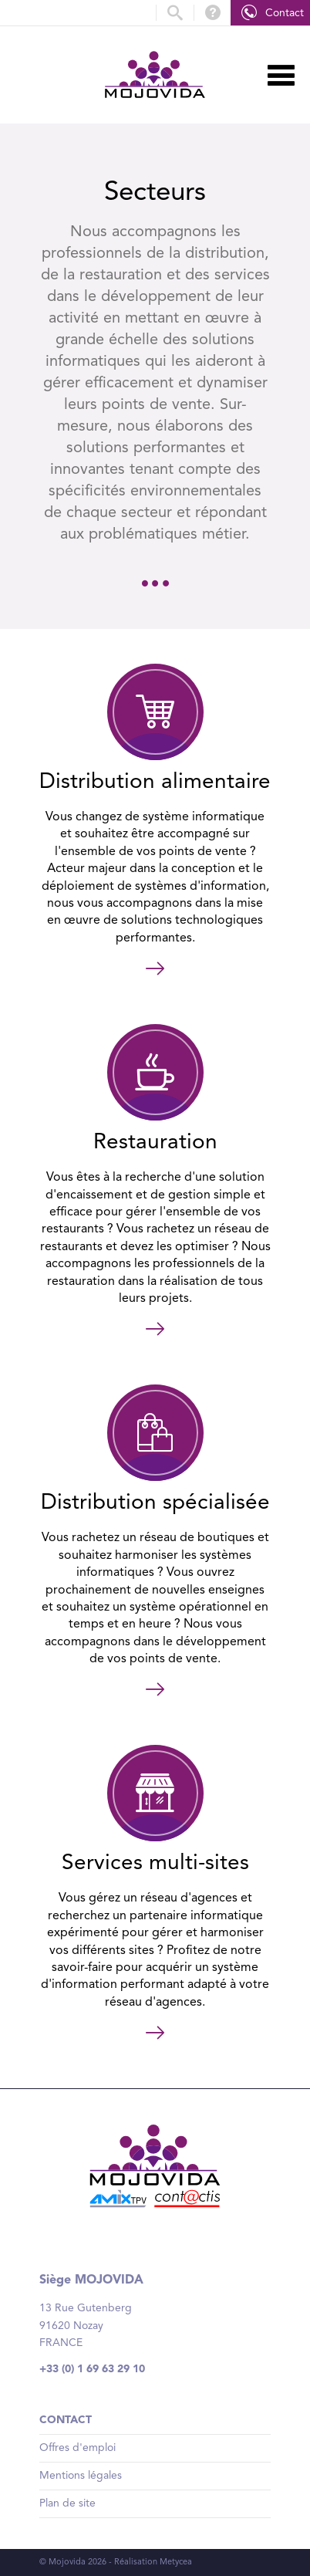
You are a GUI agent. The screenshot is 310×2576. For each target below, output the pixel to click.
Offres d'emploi (77, 2447)
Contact (284, 13)
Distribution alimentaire (155, 782)
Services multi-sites (155, 1864)
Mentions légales (80, 2475)
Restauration (155, 1143)
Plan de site (67, 2503)
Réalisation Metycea (153, 2562)
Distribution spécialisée (155, 1503)
